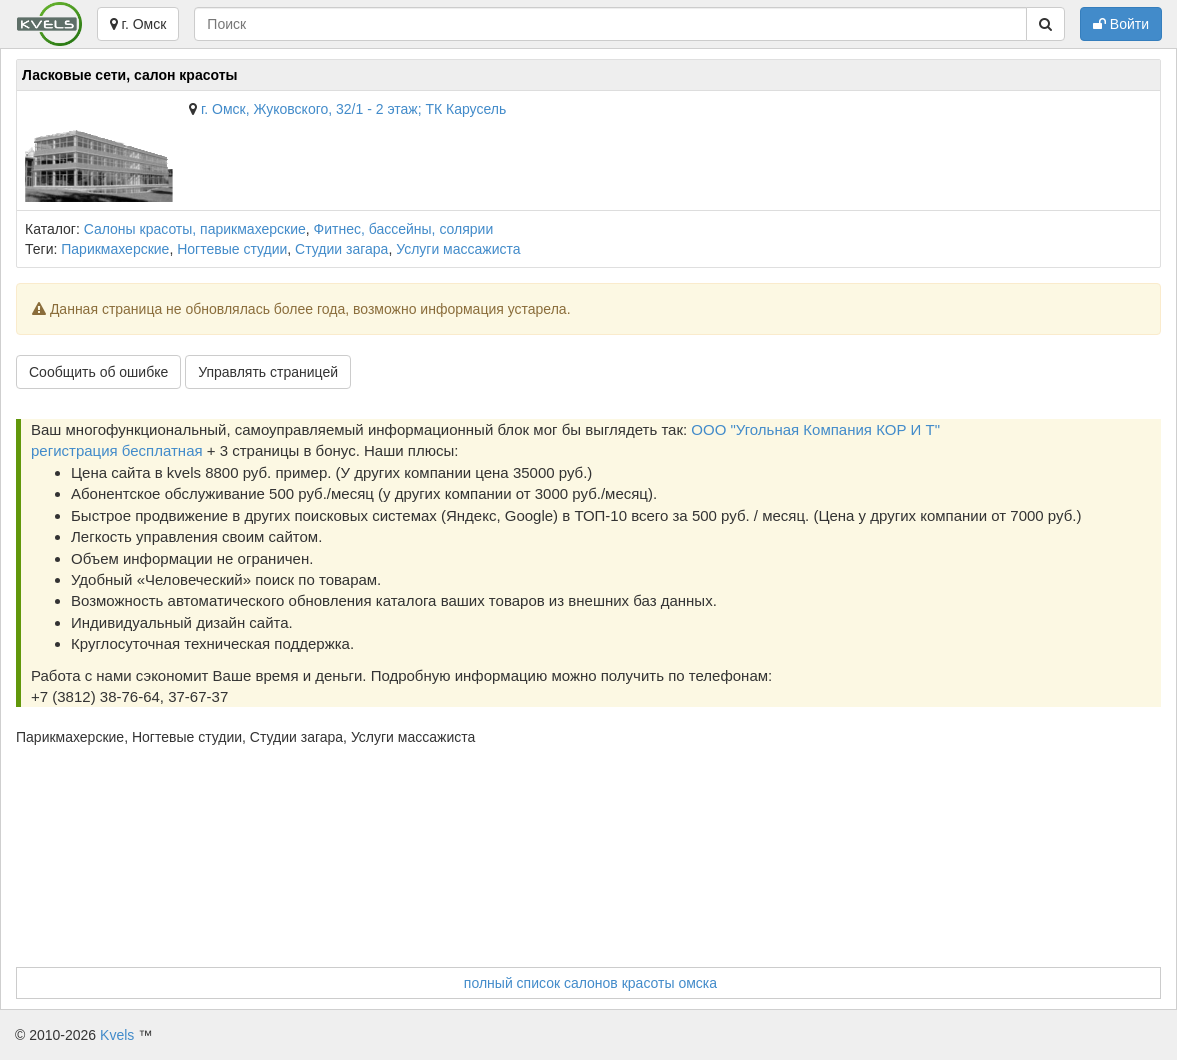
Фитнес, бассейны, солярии (404, 229)
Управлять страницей (268, 372)
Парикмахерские (115, 249)
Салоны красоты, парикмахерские (195, 229)
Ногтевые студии (232, 249)
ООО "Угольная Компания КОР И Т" (815, 429)
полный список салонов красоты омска (590, 983)
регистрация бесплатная (117, 450)
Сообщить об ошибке (98, 372)
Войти (1121, 24)
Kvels (117, 1035)
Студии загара (341, 249)
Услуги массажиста (458, 249)
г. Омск (138, 24)
